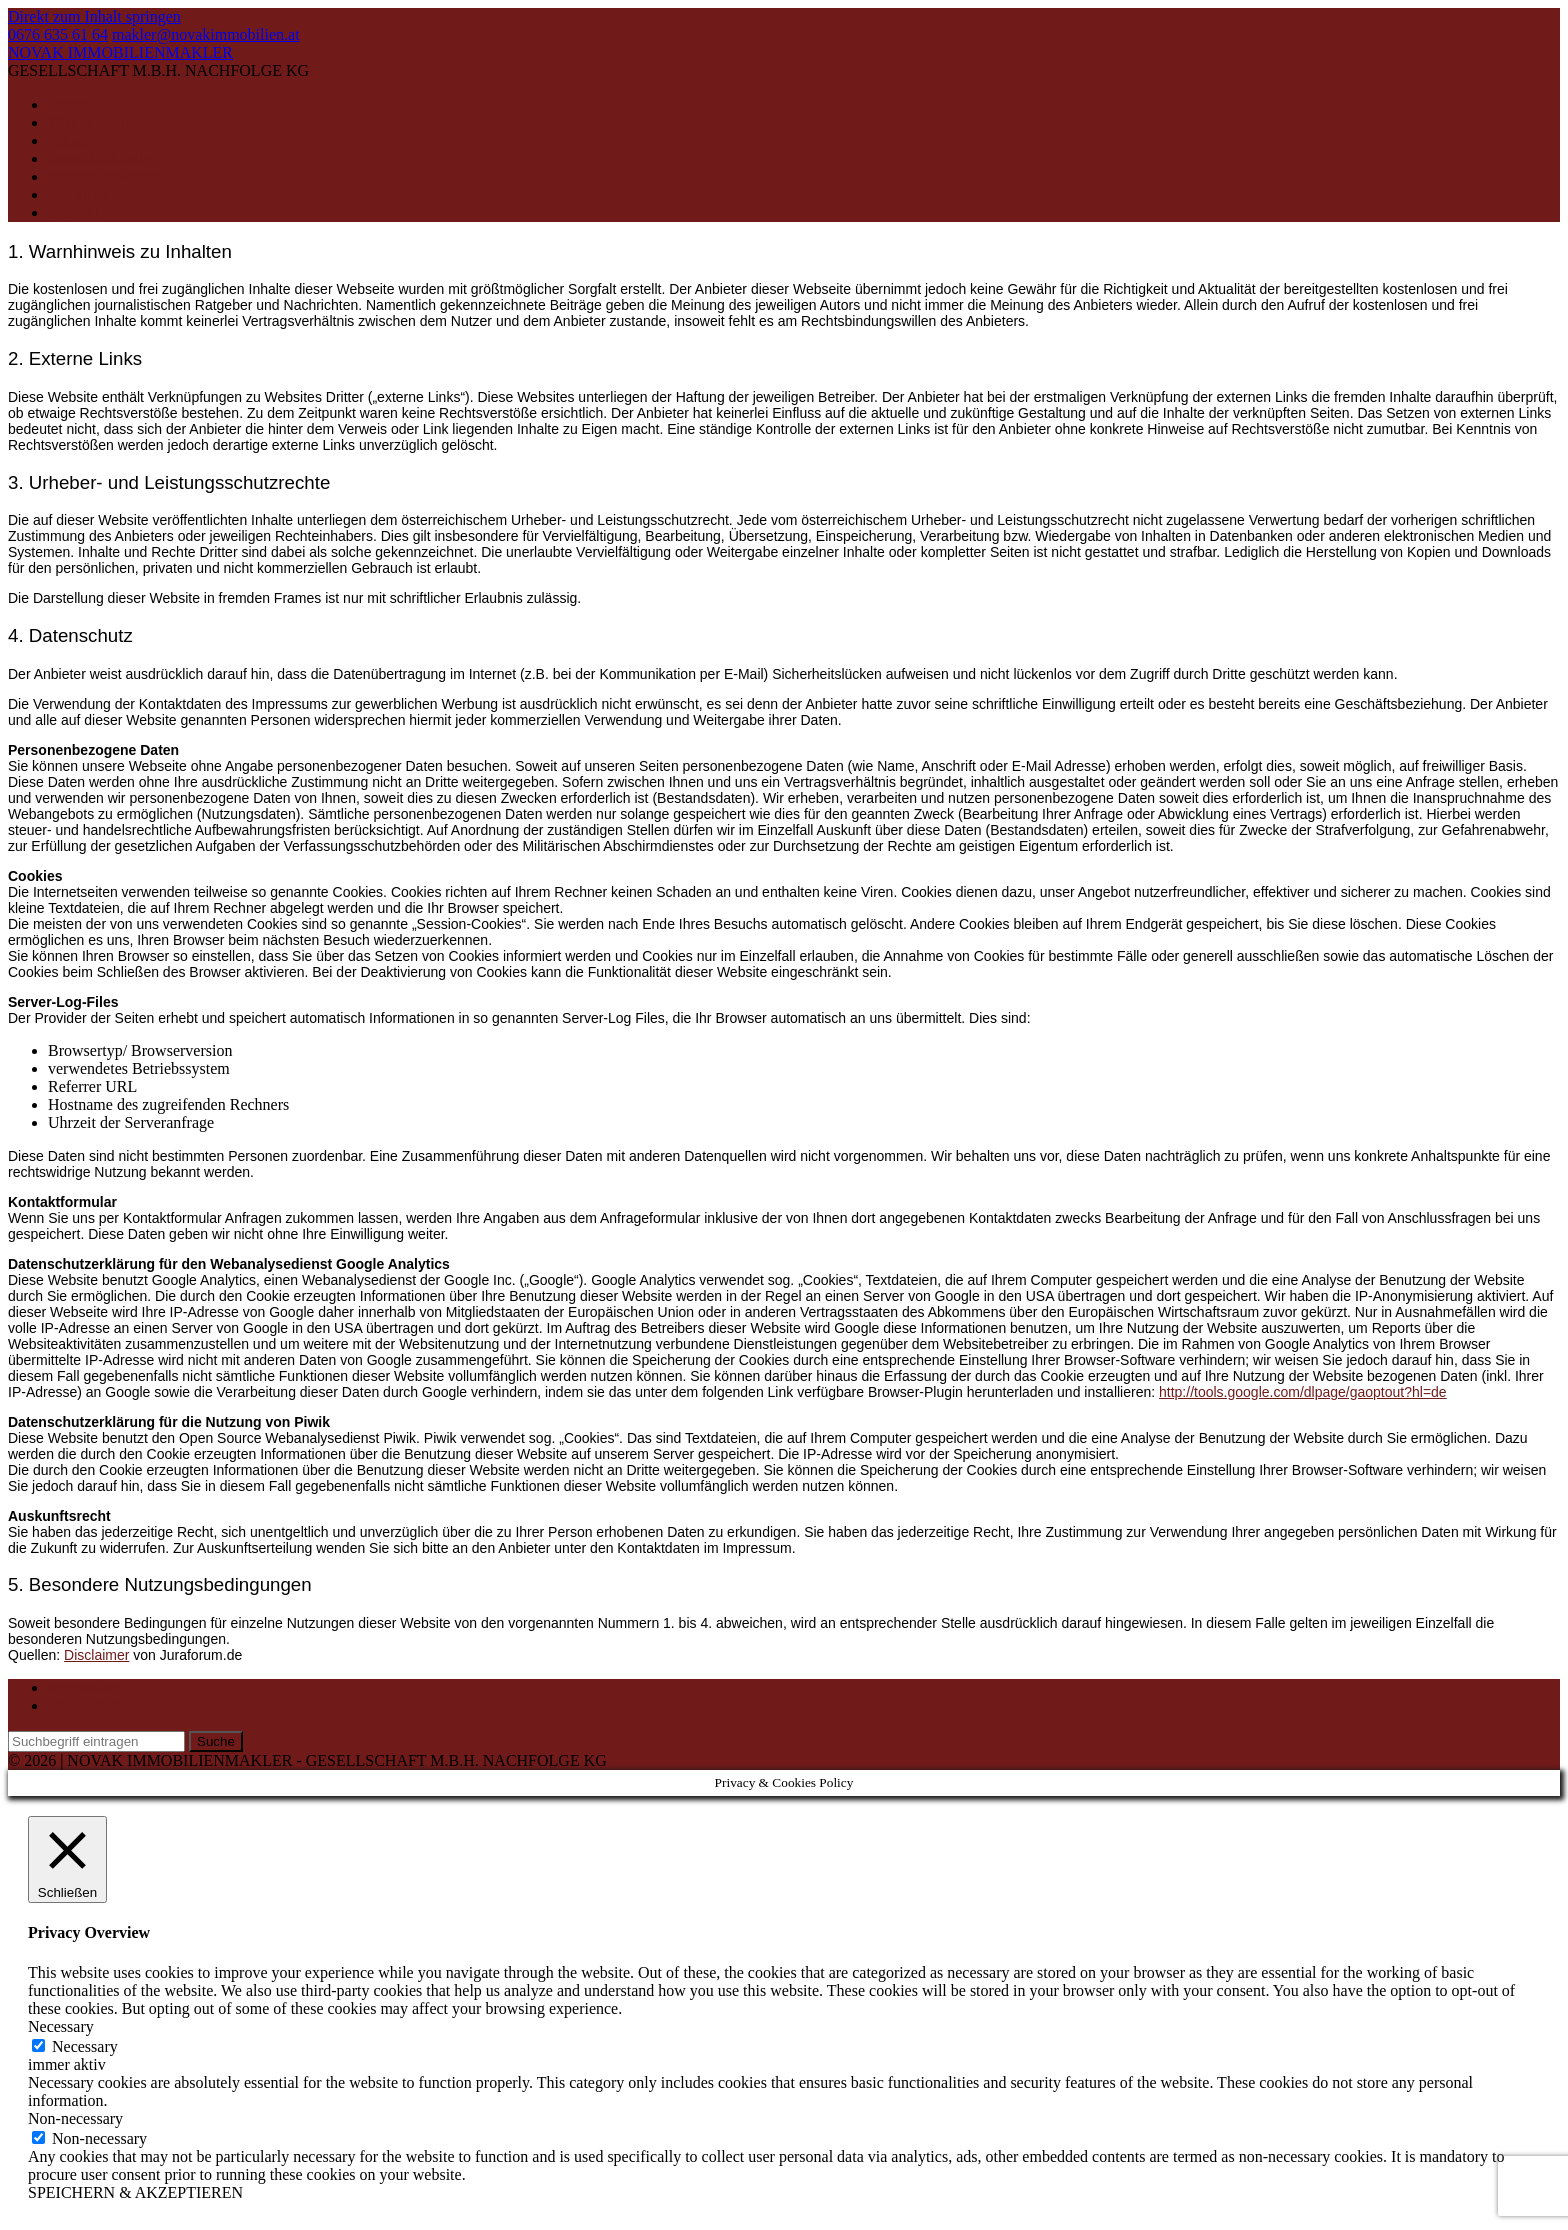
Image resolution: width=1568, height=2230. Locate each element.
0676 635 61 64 (58, 34)
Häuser (70, 140)
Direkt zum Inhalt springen (94, 16)
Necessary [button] (61, 2026)
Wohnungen (86, 122)
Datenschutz (87, 1705)
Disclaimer (96, 1655)
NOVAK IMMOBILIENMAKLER (120, 52)
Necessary (85, 2046)
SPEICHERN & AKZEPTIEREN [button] (135, 2192)
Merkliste (78, 194)
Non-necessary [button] (75, 2118)
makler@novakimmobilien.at (206, 34)
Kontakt (74, 212)
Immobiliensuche (103, 176)
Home (67, 104)
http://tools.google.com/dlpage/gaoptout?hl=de (1303, 1392)
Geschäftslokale (99, 158)
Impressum (83, 1687)
